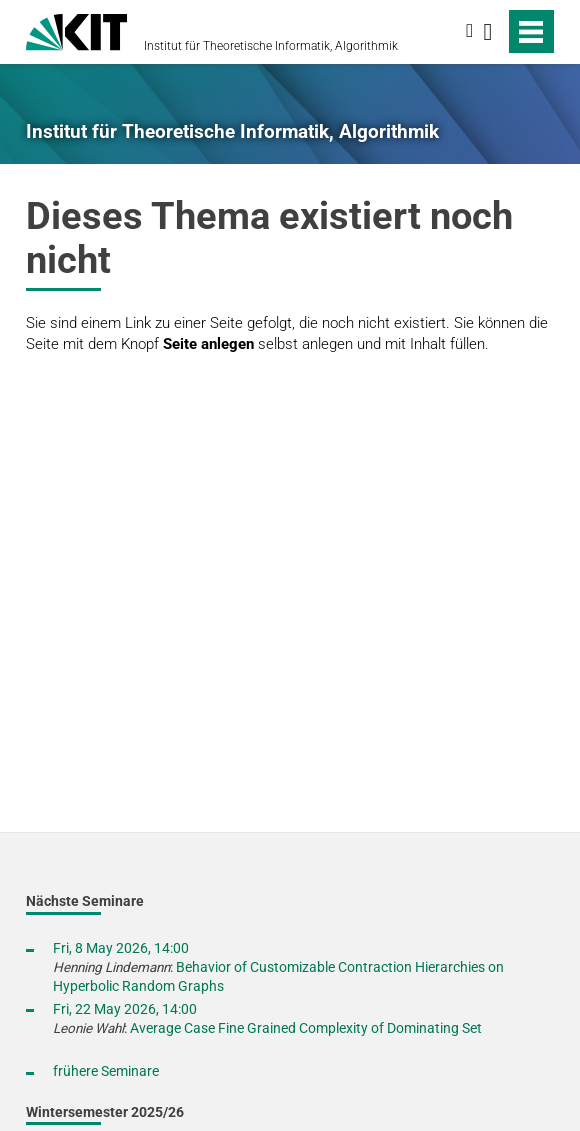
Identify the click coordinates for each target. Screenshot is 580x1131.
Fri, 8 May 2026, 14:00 (121, 948)
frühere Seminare (106, 1071)
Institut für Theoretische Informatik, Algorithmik (271, 46)
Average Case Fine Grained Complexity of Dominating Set (306, 1028)
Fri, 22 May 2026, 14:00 (125, 1009)
